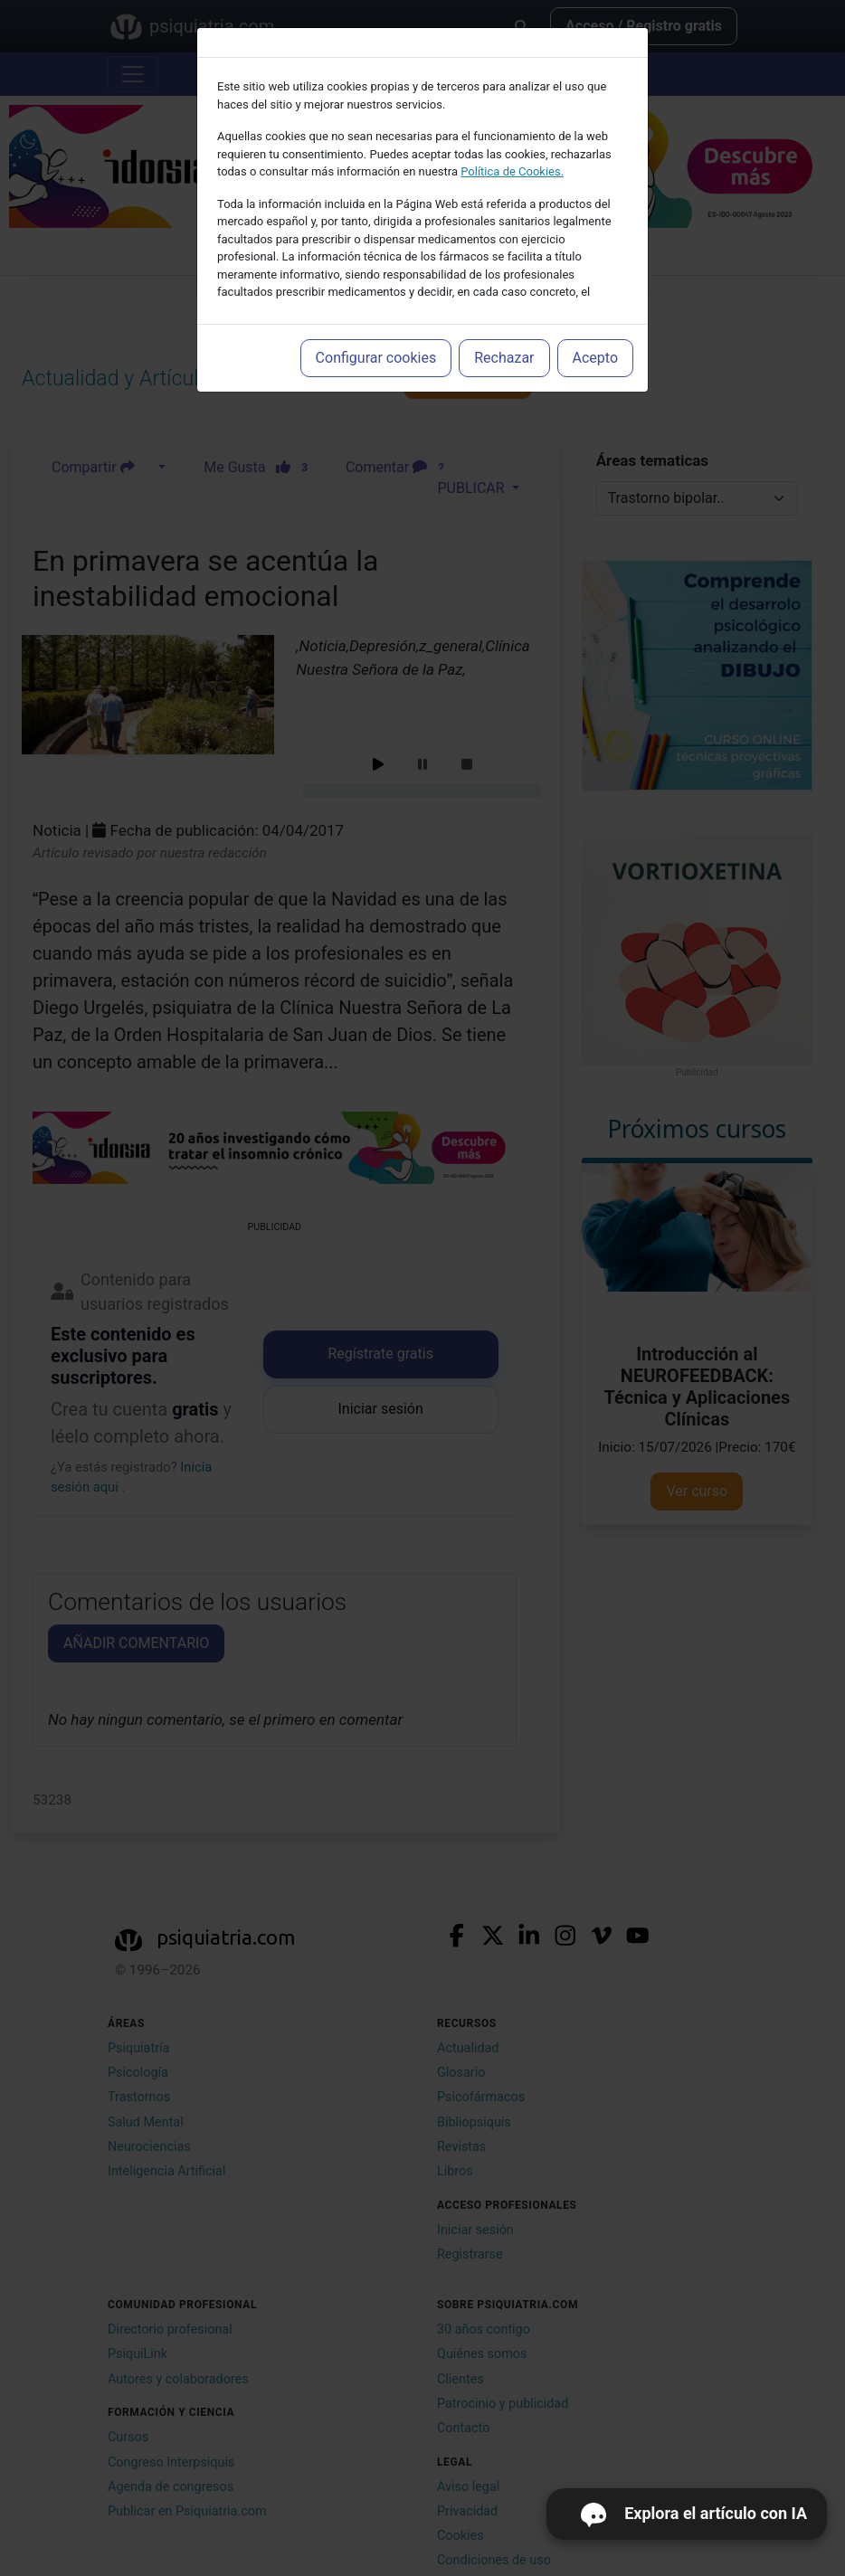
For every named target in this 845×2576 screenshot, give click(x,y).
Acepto (595, 357)
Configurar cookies (376, 357)
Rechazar (504, 357)
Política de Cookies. (512, 171)
